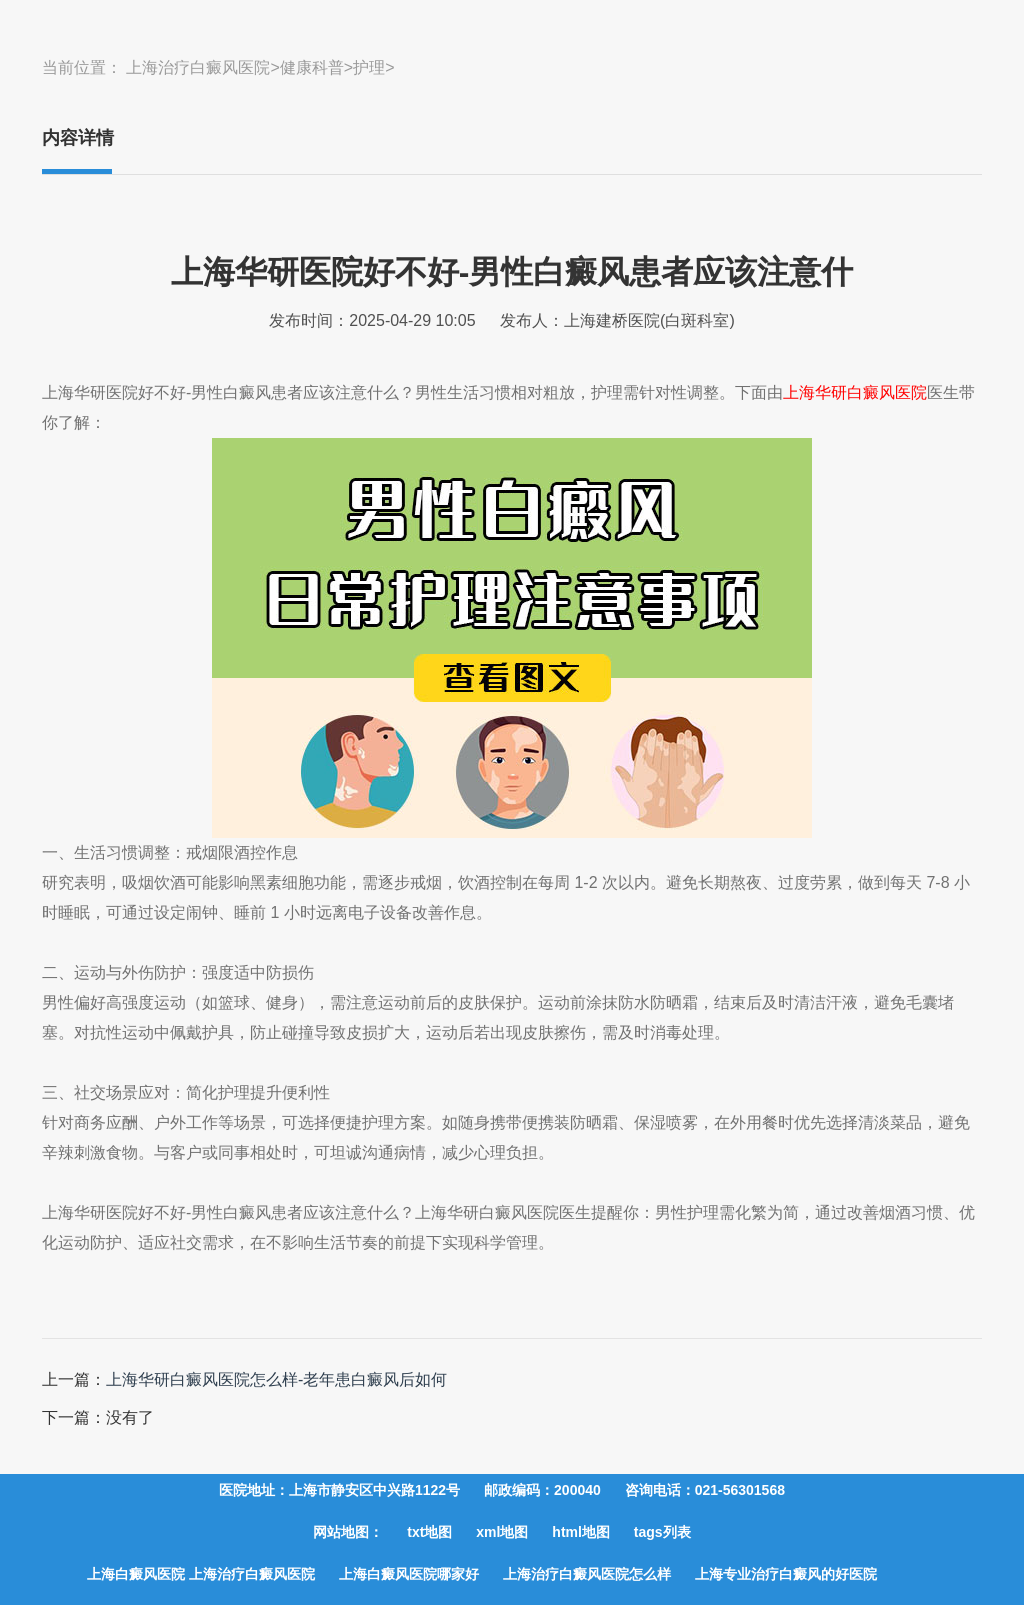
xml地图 (502, 1532)
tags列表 (662, 1532)
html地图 (581, 1532)
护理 (369, 67)
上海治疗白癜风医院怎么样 (587, 1574)
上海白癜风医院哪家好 (409, 1574)
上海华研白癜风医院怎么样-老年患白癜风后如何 (276, 1379)
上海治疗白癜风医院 (198, 67)
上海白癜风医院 (138, 1574)
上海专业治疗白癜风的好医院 (786, 1574)
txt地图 (429, 1532)
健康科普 (312, 67)
